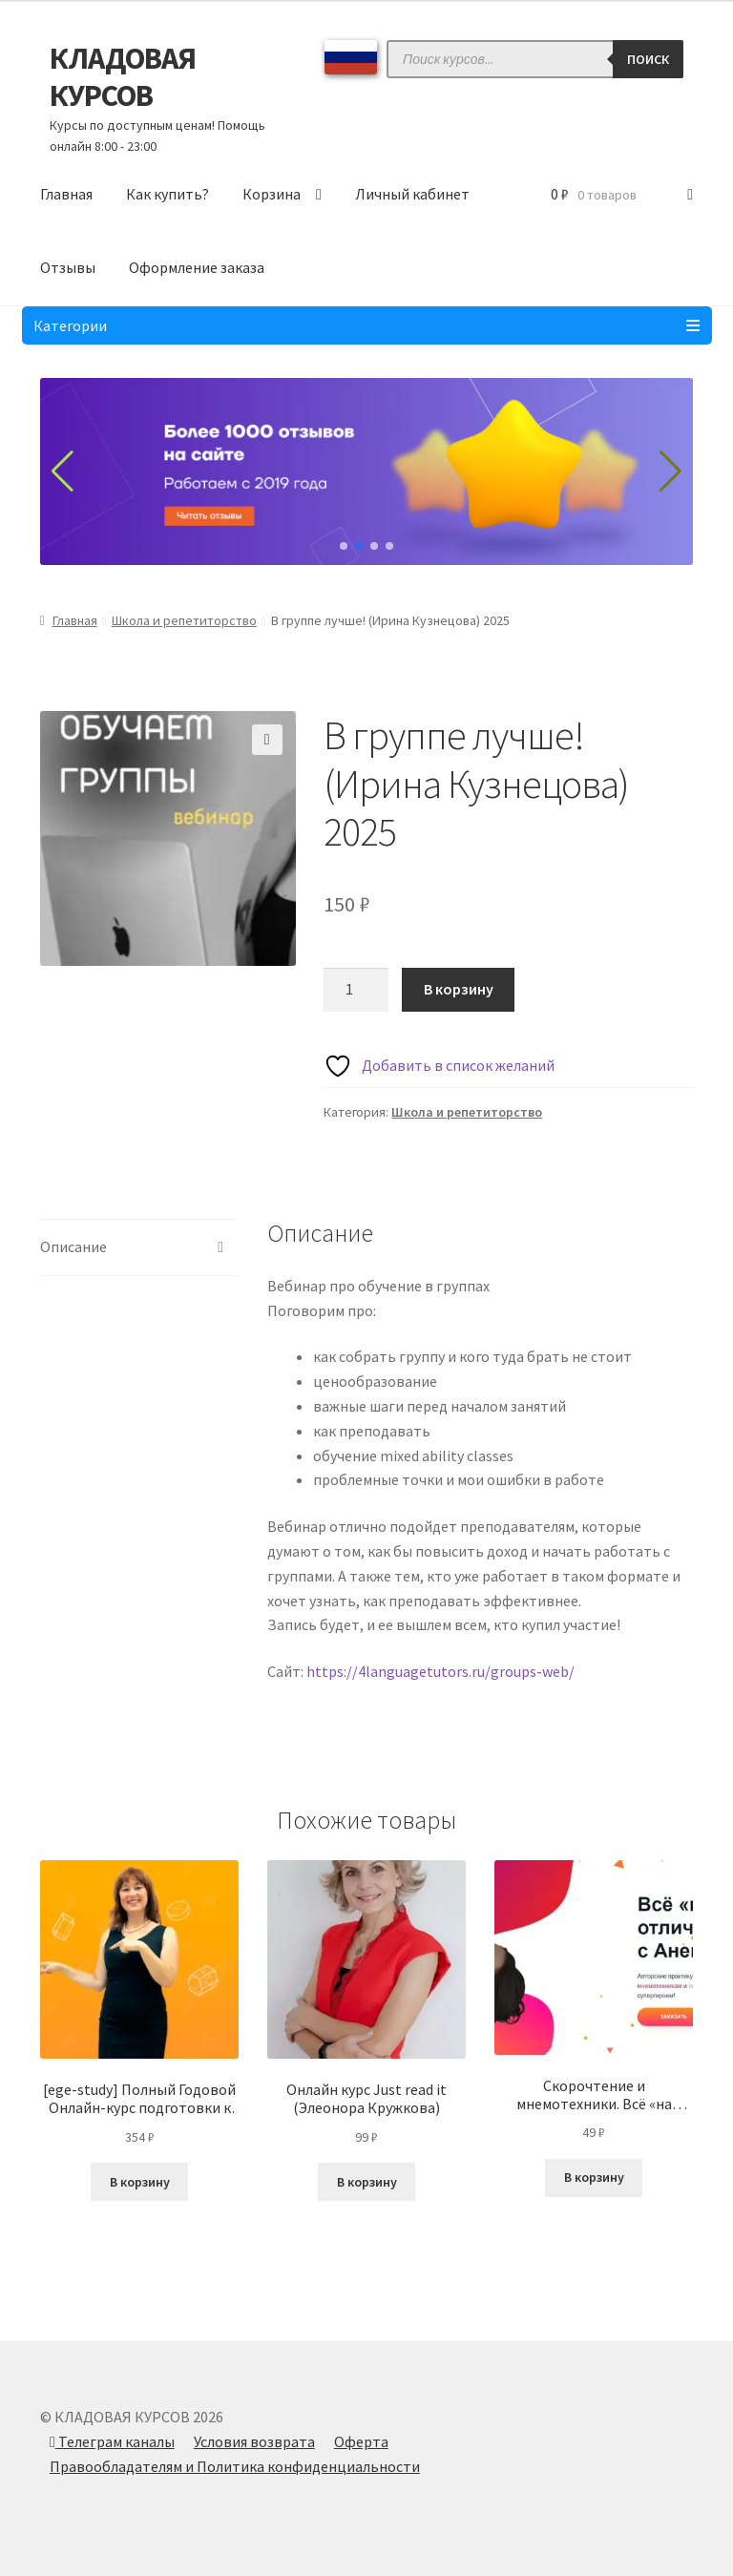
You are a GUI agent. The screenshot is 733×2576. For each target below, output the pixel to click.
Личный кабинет (412, 193)
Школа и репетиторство (184, 620)
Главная (66, 193)
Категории (367, 325)
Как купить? (167, 193)
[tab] (139, 1248)
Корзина (271, 193)
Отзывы (67, 267)
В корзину (458, 988)
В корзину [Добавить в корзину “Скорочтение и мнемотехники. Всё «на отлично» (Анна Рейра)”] (594, 2177)
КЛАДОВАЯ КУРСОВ (123, 77)
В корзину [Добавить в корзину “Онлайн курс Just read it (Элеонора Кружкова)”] (367, 2181)
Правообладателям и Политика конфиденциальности (235, 2466)
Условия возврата (254, 2441)
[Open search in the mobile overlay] (535, 59)
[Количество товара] (356, 990)
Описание (73, 1246)
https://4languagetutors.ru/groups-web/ (440, 1671)
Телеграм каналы (112, 2441)
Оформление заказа (196, 267)
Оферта (361, 2441)
